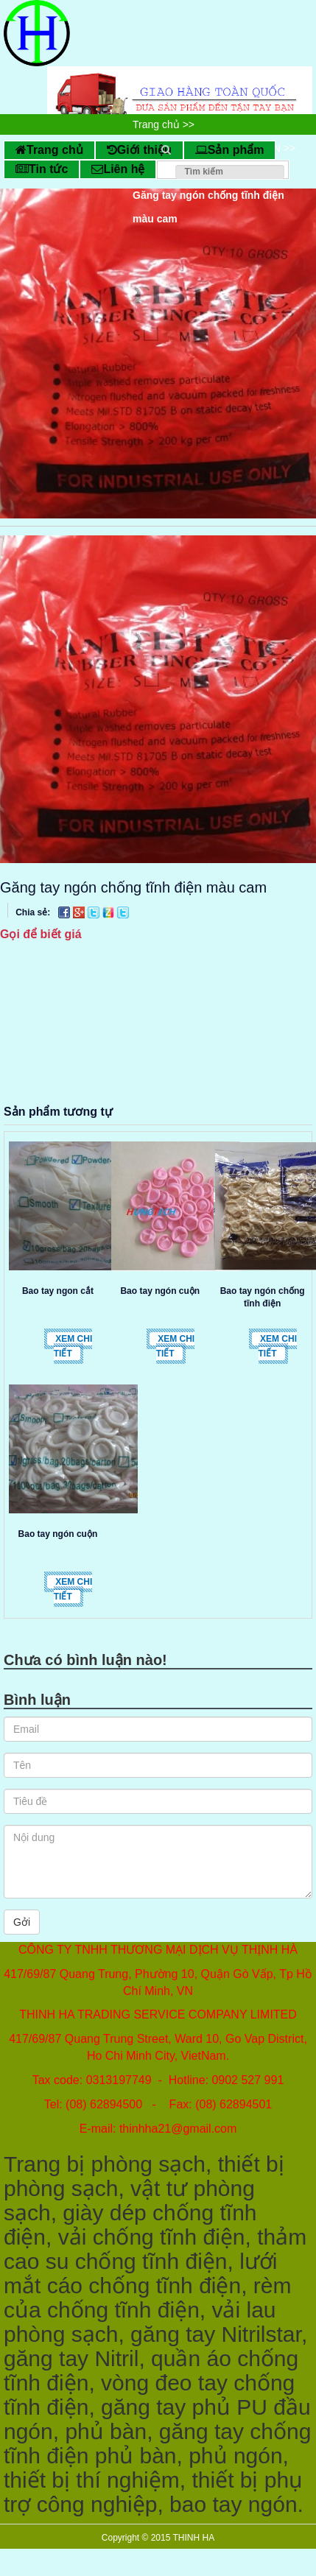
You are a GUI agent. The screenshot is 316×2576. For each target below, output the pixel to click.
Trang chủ (49, 150)
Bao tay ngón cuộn (160, 1291)
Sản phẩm (229, 150)
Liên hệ (117, 169)
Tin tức (41, 169)
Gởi (21, 1922)
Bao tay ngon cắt (58, 1291)
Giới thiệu (139, 150)
